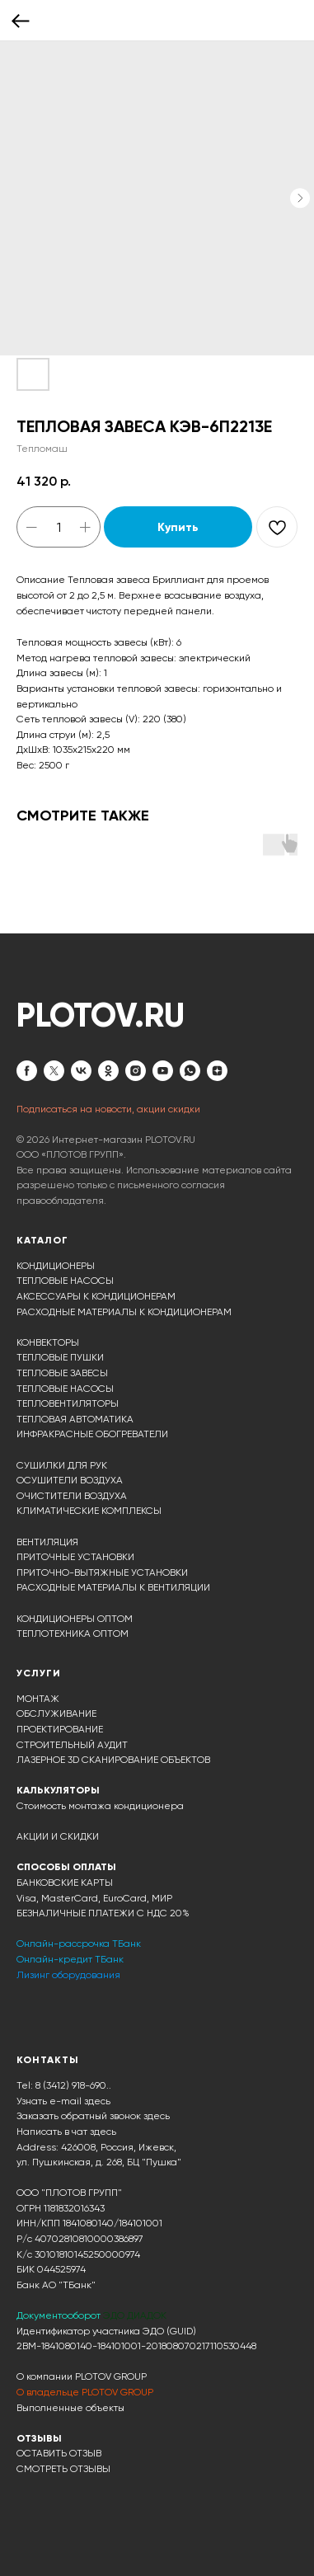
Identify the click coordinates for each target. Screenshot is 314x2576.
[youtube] (162, 1070)
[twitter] (54, 1070)
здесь (103, 2131)
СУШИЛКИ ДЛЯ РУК (61, 1465)
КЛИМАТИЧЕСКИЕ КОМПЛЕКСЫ (89, 1510)
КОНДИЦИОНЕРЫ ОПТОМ (74, 1618)
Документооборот (59, 2315)
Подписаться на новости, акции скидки (108, 1109)
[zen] (217, 1070)
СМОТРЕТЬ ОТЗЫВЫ (63, 2469)
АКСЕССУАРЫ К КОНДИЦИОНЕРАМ (96, 1296)
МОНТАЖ (37, 1698)
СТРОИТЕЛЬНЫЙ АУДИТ (72, 1745)
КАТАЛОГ (42, 1240)
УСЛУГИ (38, 1673)
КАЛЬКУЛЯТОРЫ (58, 1790)
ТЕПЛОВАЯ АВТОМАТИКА (75, 1419)
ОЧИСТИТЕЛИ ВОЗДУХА (71, 1496)
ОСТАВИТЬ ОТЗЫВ (58, 2453)
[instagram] (135, 1070)
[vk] (81, 1070)
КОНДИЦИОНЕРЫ (55, 1266)
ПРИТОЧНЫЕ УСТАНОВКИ (75, 1557)
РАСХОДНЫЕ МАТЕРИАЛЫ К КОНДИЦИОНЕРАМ (124, 1312)
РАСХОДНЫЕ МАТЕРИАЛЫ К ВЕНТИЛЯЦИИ (113, 1587)
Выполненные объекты (70, 2408)
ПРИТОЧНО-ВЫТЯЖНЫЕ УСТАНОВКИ (102, 1572)
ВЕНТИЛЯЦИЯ (47, 1542)
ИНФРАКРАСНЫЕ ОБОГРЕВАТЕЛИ (92, 1434)
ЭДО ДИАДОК (134, 2315)
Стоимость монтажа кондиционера (100, 1806)
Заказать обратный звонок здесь (93, 2116)
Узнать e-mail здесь (63, 2101)
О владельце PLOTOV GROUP (84, 2392)
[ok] (108, 1070)
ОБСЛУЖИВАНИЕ (56, 1713)
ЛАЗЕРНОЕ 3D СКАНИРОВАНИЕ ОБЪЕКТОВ (113, 1759)
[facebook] (26, 1070)
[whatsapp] (190, 1070)
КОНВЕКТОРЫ (47, 1342)
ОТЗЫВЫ (39, 2438)
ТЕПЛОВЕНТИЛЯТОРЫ (67, 1403)
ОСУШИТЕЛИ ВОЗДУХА (69, 1480)
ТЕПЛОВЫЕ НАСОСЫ (65, 1280)
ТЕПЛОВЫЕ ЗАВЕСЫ (62, 1373)
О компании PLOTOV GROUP (81, 2376)
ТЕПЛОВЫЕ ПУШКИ (60, 1357)
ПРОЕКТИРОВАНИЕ (59, 1729)
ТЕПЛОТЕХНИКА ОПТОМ (72, 1633)
